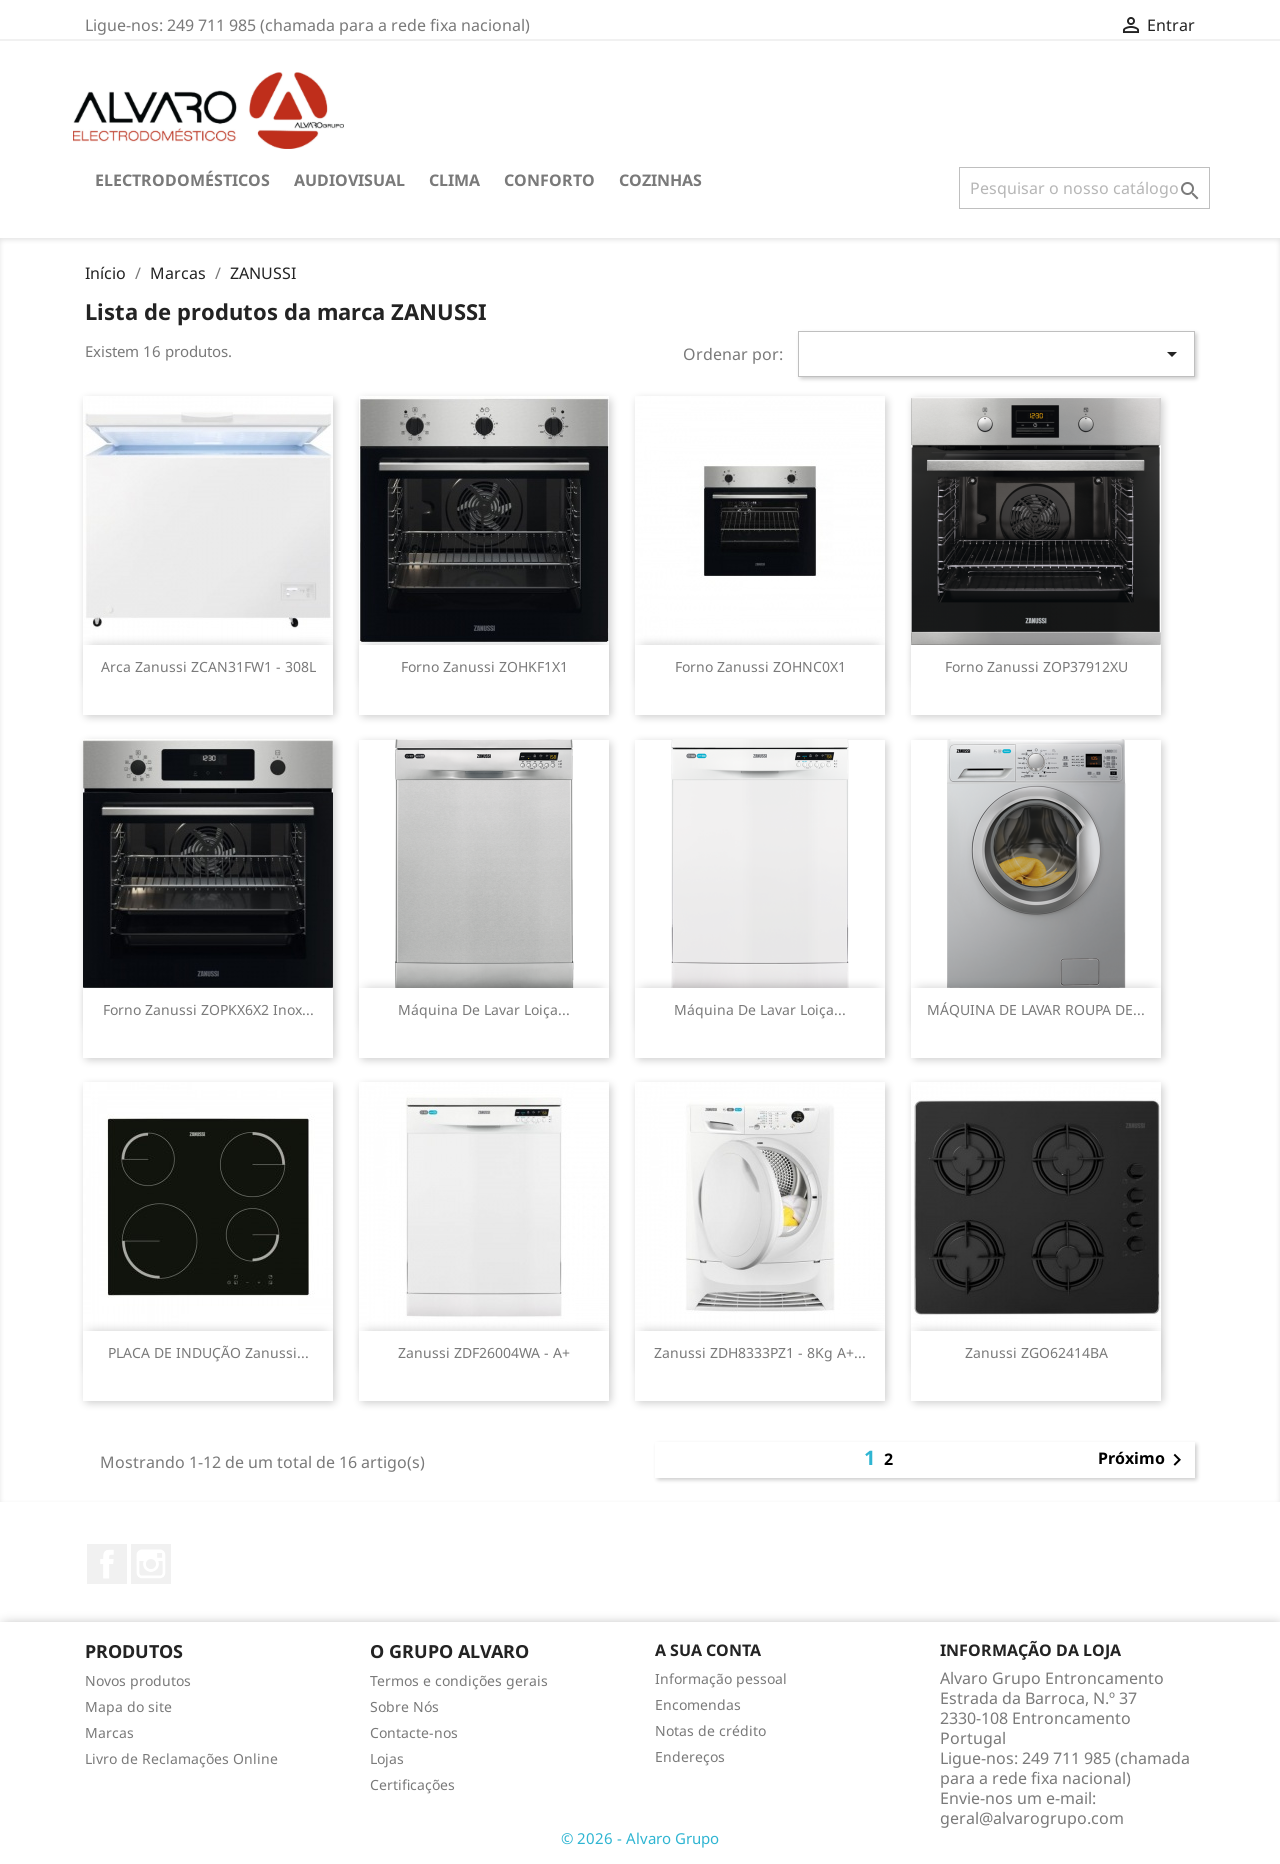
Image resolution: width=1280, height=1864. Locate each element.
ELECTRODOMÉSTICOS (182, 180)
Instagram (151, 1564)
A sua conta (708, 1650)
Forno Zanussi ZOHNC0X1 (760, 666)
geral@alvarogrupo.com (1032, 1818)
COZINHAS (660, 180)
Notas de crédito (710, 1730)
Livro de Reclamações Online (181, 1758)
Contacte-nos (414, 1732)
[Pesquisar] (1084, 188)
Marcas (109, 1732)
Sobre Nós (404, 1706)
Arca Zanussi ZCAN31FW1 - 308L (208, 666)
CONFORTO (549, 180)
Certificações (412, 1784)
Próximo (1143, 1460)
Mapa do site (128, 1706)
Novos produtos (138, 1680)
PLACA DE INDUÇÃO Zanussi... (208, 1352)
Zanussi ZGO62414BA (1036, 1352)
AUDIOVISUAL (349, 180)
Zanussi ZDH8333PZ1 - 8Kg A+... (760, 1352)
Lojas (387, 1758)
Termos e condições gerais (459, 1680)
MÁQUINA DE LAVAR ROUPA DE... (1036, 1009)
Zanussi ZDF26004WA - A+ (484, 1352)
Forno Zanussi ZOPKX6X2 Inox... (208, 1009)
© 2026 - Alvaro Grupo (640, 1838)
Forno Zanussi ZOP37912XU (1036, 666)
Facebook (107, 1564)
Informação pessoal (721, 1678)
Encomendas (698, 1704)
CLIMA (454, 180)
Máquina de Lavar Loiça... (484, 1009)
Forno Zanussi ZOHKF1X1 (484, 666)
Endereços (690, 1756)
